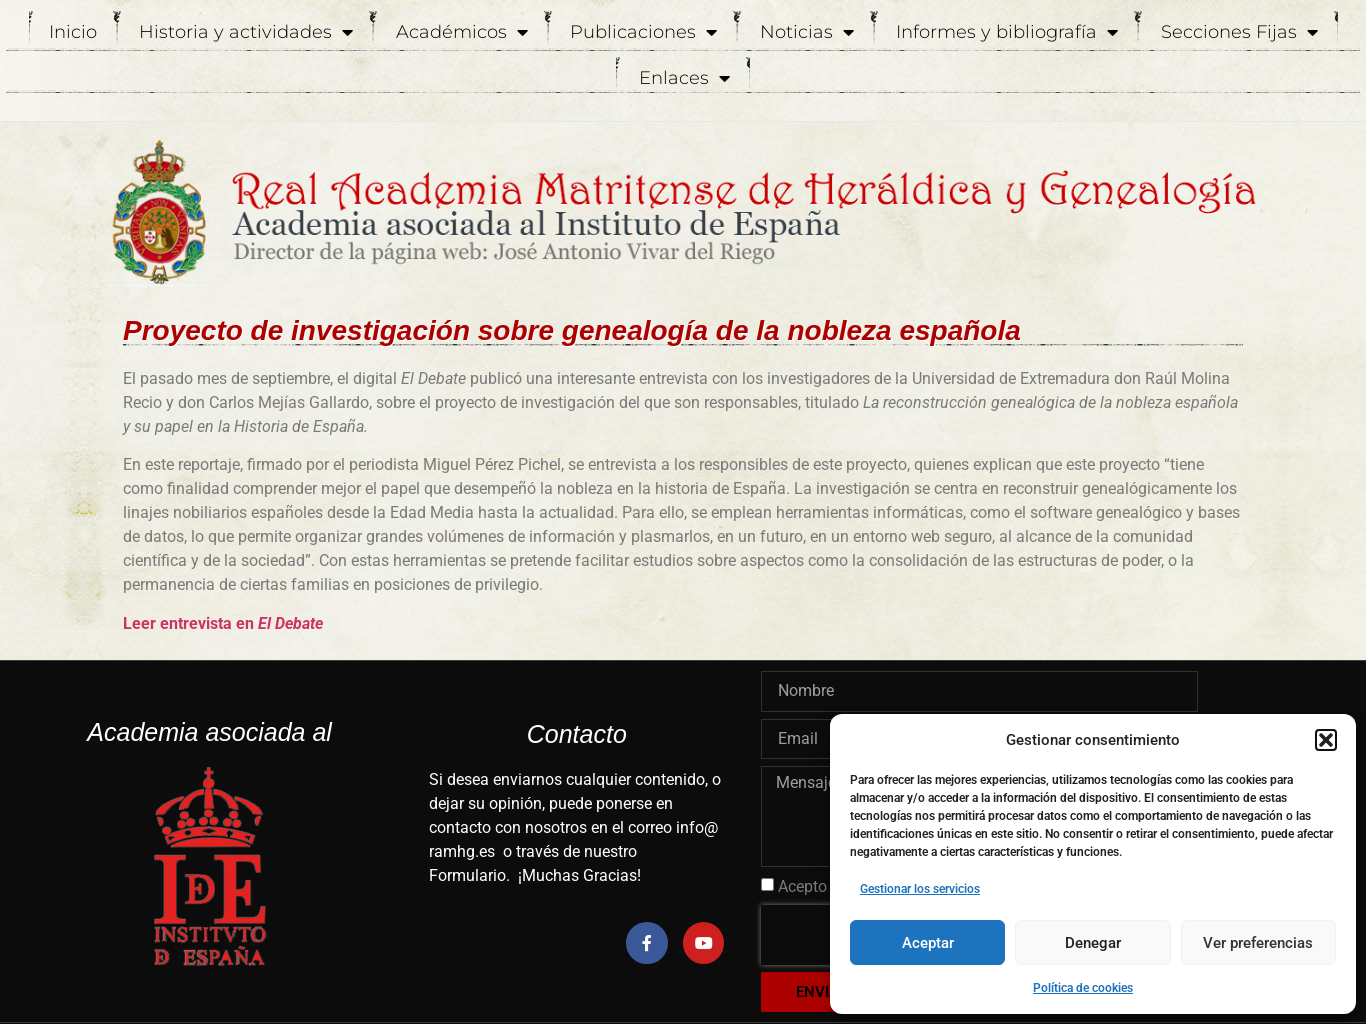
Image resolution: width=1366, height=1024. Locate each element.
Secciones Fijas (1239, 32)
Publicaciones (643, 32)
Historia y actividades (246, 32)
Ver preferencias (1258, 943)
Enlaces (684, 78)
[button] (1326, 740)
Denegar (1093, 943)
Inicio (73, 32)
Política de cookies (1083, 988)
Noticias (807, 32)
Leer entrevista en (223, 623)
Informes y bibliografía (1007, 32)
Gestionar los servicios (920, 889)
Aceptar (928, 943)
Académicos (462, 32)
